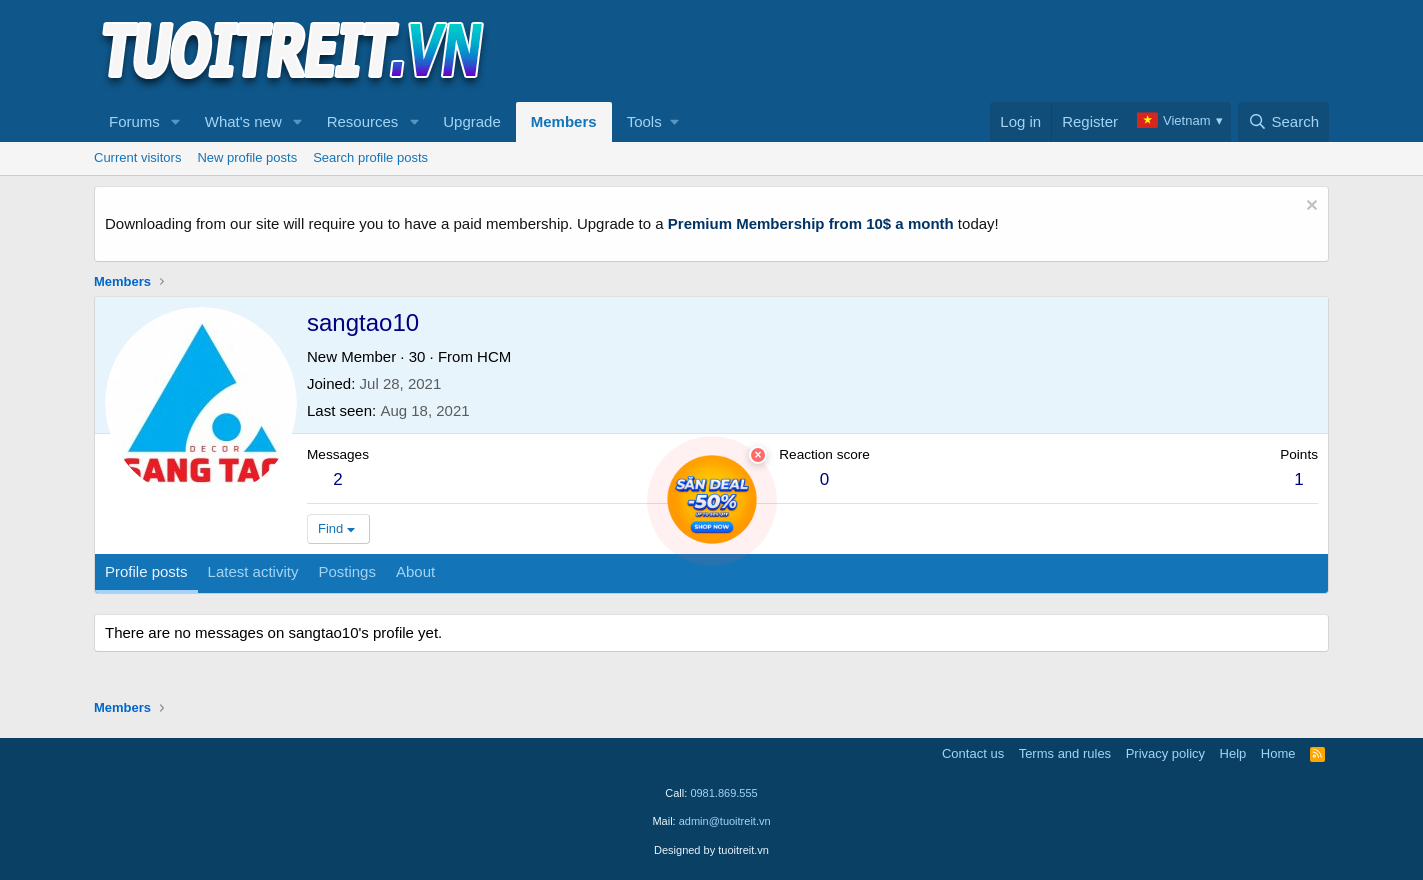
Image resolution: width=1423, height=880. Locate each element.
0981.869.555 (723, 793)
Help (1233, 753)
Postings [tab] (347, 571)
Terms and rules (1065, 753)
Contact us (973, 753)
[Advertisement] (965, 51)
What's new (243, 121)
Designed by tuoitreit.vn (711, 850)
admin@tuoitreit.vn (725, 821)
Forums (134, 121)
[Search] (1283, 122)
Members (564, 121)
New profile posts (247, 157)
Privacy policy (1165, 753)
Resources (363, 121)
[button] (176, 122)
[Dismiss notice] (1309, 207)
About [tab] (415, 571)
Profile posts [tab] (146, 571)
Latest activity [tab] (253, 571)
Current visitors (137, 157)
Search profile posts (370, 157)
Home (1278, 753)
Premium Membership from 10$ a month (811, 223)
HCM (494, 356)
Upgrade (472, 121)
